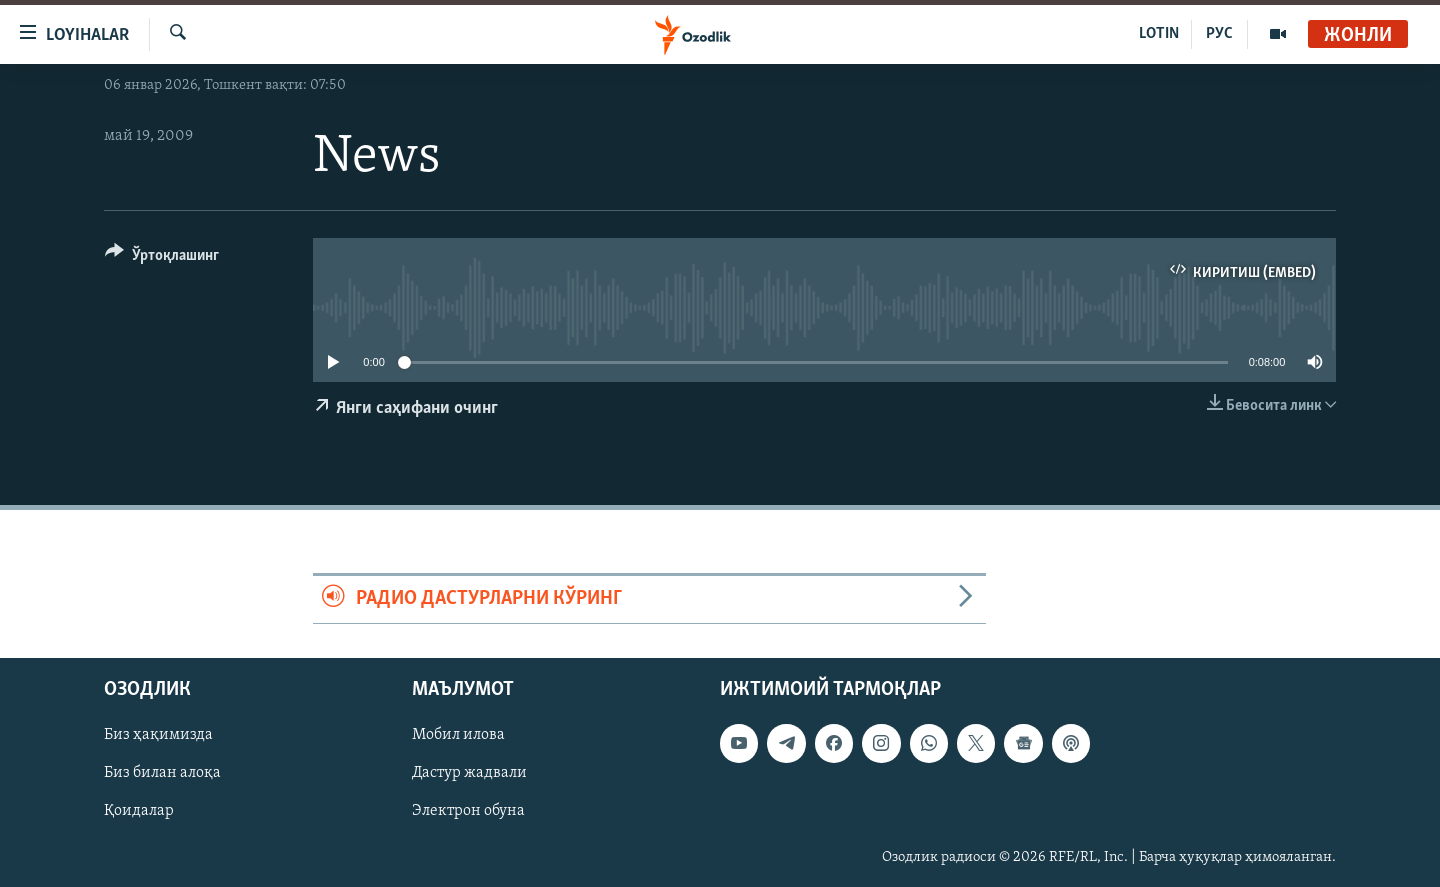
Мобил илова (458, 735)
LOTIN (1159, 34)
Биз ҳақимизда (158, 735)
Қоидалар (139, 811)
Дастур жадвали (469, 773)
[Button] (162, 258)
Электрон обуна (468, 811)
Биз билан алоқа (162, 773)
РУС (1219, 34)
